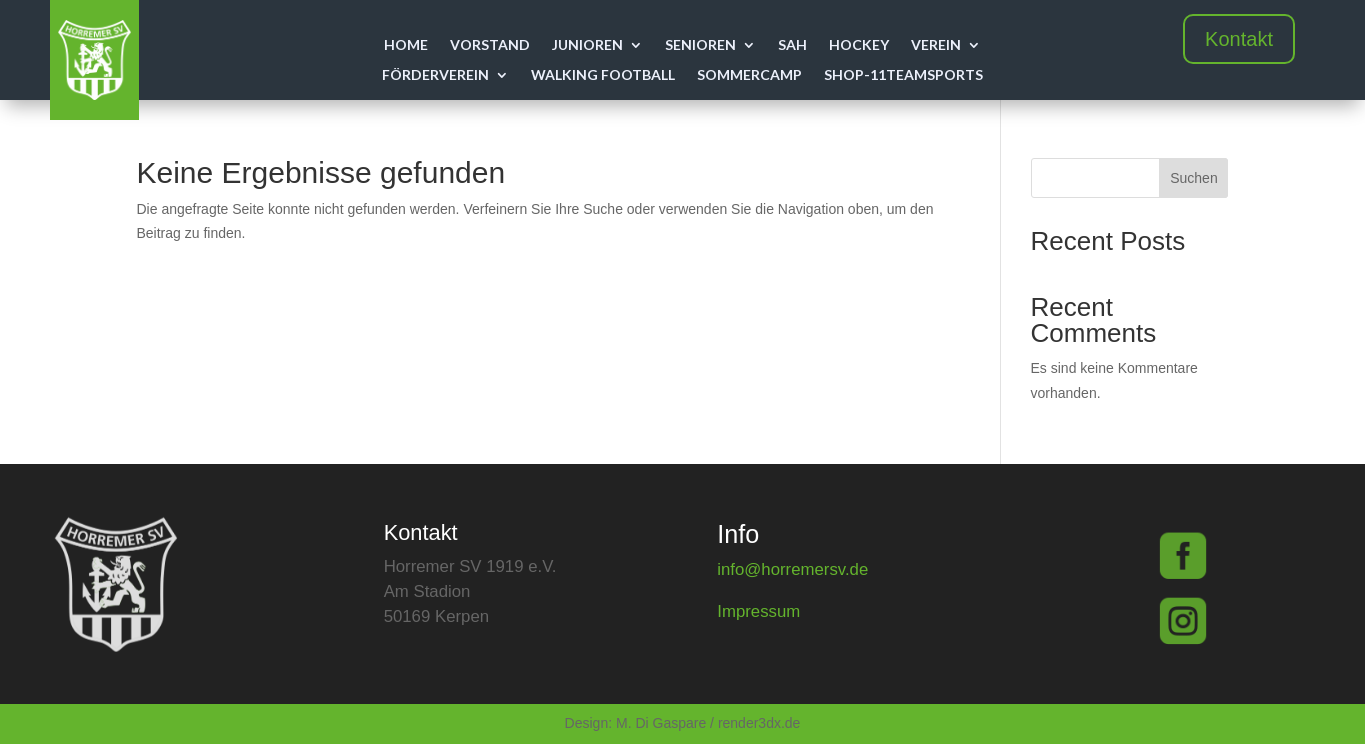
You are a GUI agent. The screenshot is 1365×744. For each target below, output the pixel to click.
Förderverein (435, 75)
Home (406, 45)
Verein (936, 45)
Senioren (700, 45)
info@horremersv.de (792, 569)
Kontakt (1239, 39)
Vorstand (490, 45)
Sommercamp (749, 75)
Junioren (587, 45)
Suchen (1193, 178)
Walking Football (603, 75)
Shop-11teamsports (903, 75)
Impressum (758, 611)
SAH (792, 45)
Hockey (859, 45)
